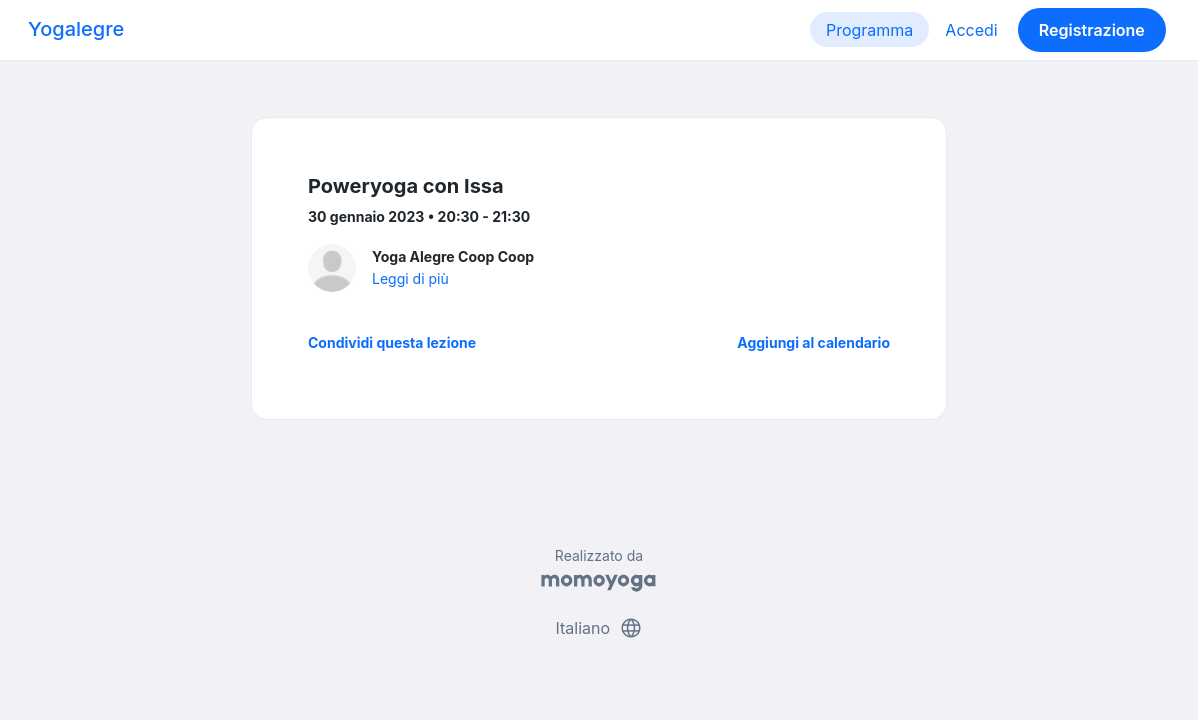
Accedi (971, 30)
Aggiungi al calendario (813, 342)
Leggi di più (410, 278)
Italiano (598, 628)
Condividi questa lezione (392, 342)
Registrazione (1092, 30)
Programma (869, 30)
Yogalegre (76, 29)
